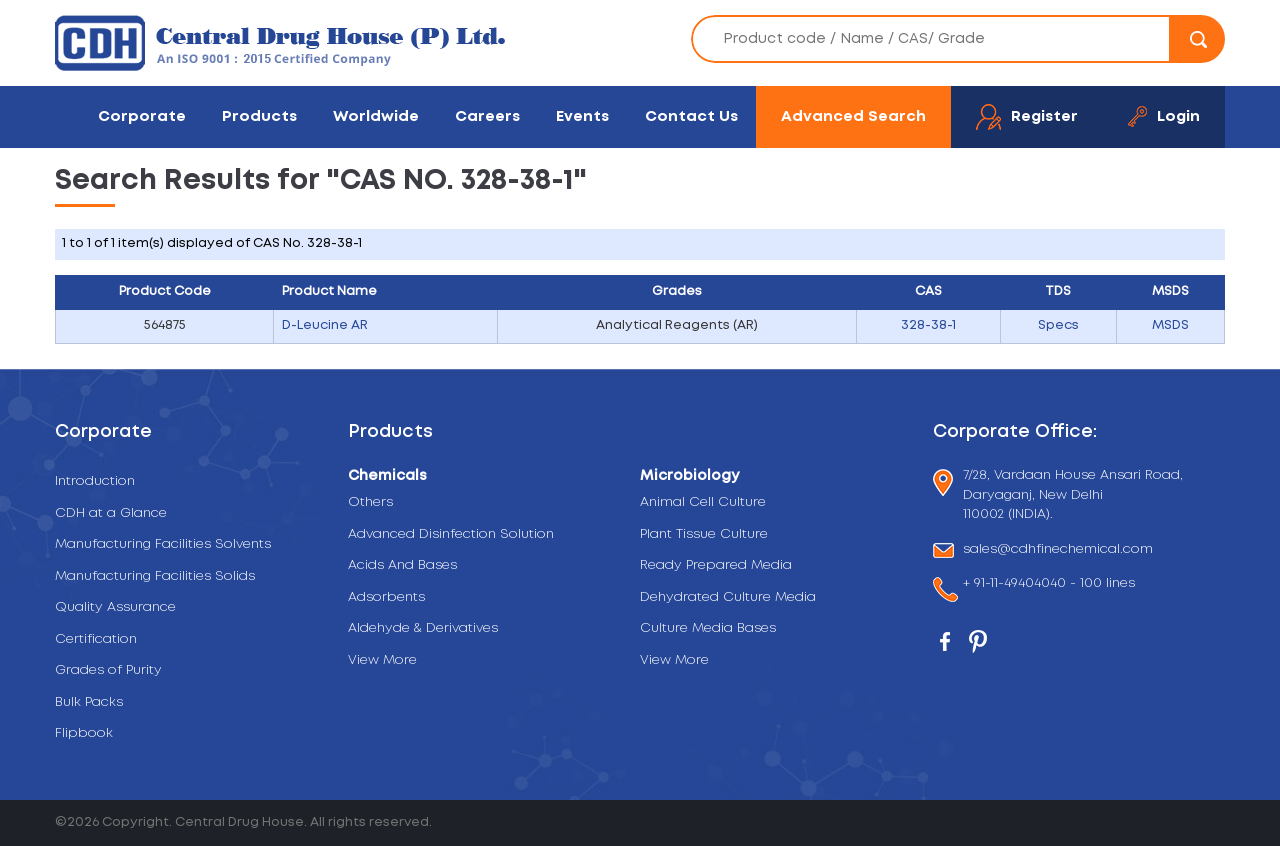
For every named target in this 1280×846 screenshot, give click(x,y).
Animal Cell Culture (703, 502)
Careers (487, 116)
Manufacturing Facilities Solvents (163, 544)
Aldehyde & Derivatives (423, 628)
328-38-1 (928, 325)
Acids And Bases (402, 565)
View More (382, 660)
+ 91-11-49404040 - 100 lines (1049, 585)
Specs (1058, 325)
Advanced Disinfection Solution (451, 534)
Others (370, 502)
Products (259, 116)
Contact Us (691, 116)
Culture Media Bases (708, 628)
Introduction (95, 481)
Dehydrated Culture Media (728, 597)
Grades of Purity (108, 670)
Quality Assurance (115, 607)
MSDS (1170, 325)
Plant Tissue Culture (704, 534)
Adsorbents (386, 597)
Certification (96, 639)
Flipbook (84, 733)
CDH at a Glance (111, 513)
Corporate (142, 116)
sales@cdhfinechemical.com (1058, 550)
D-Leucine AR (325, 325)
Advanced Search (853, 116)
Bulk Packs (89, 702)
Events (582, 116)
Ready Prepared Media (716, 565)
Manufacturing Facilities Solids (155, 576)
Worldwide (376, 116)
